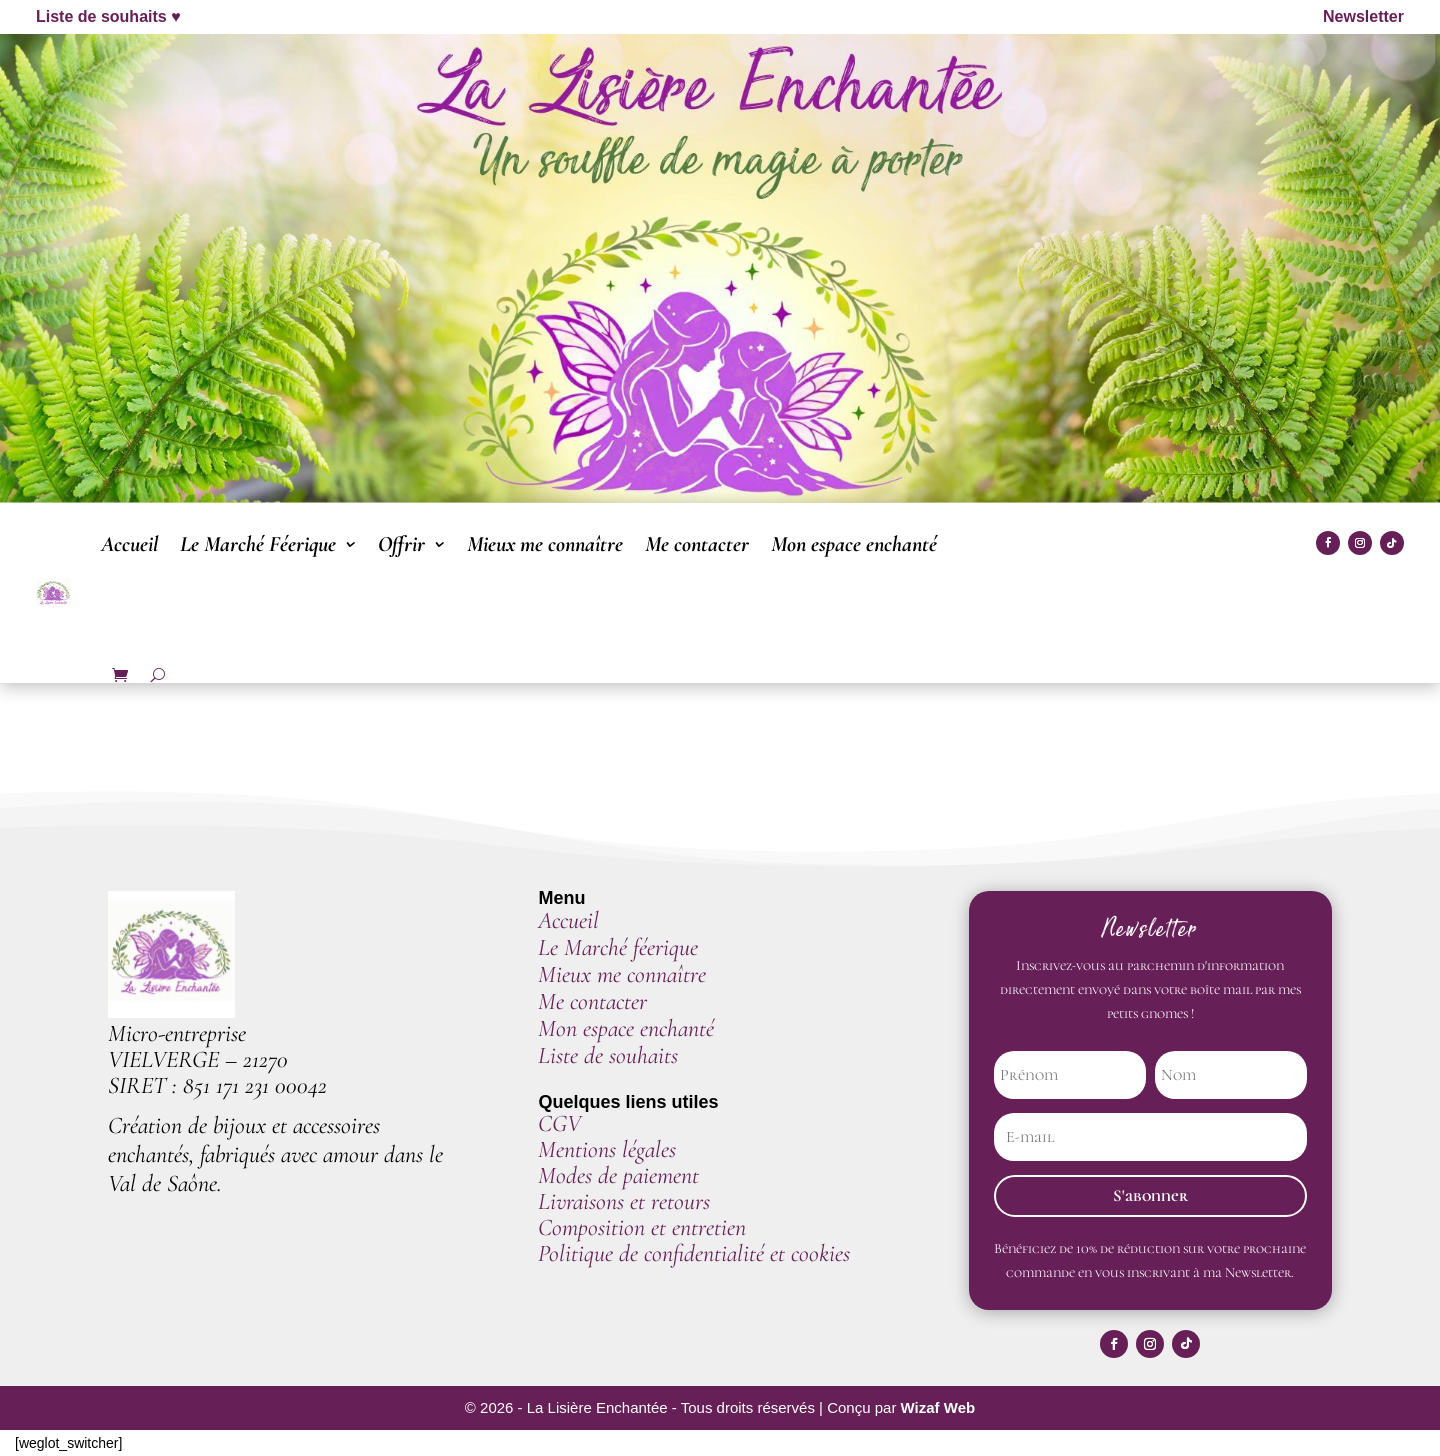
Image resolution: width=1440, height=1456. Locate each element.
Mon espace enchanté (854, 544)
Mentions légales (607, 1149)
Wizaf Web (938, 1408)
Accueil (129, 544)
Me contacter (697, 544)
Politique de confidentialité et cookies (694, 1253)
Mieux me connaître (545, 544)
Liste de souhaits (608, 1055)
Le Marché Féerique (258, 544)
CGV (559, 1123)
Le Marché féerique (618, 947)
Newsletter (1363, 16)
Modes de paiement (621, 1175)
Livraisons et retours (624, 1201)
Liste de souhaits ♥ (108, 16)
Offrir (401, 544)
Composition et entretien (642, 1227)
